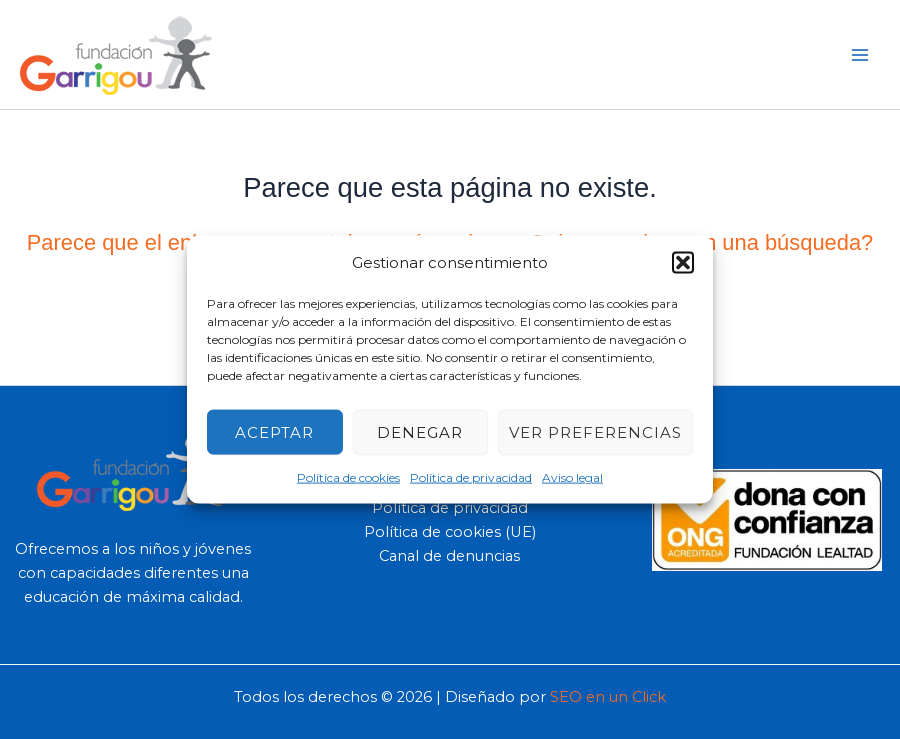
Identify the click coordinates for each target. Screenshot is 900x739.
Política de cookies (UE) (450, 532)
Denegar (420, 431)
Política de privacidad (471, 477)
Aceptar (274, 431)
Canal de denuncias (449, 556)
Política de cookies (348, 477)
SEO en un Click (608, 697)
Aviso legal (572, 477)
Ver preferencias (595, 431)
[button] (683, 262)
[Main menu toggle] (860, 54)
